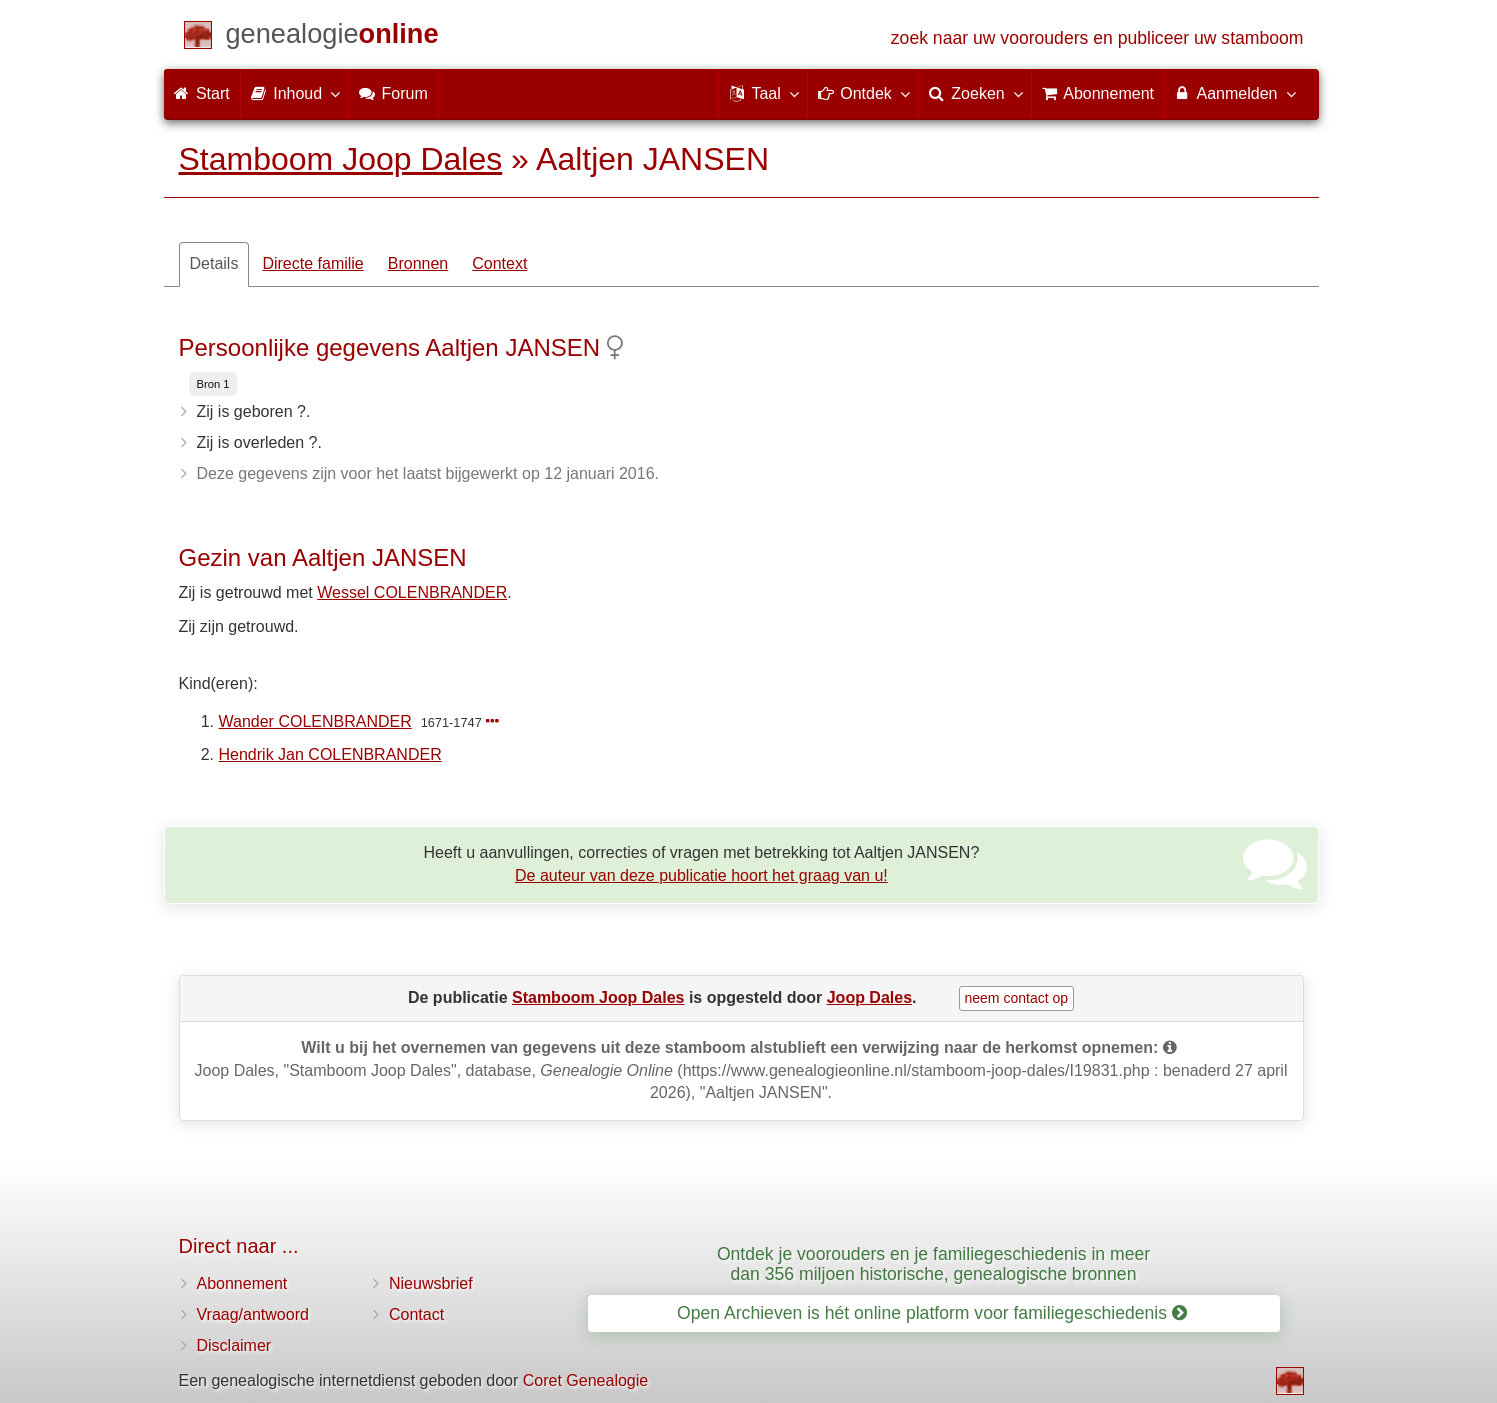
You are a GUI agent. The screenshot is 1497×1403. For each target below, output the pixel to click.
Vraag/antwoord (253, 1314)
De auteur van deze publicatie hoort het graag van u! (701, 875)
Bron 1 (213, 384)
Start (202, 93)
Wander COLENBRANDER (315, 721)
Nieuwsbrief (431, 1283)
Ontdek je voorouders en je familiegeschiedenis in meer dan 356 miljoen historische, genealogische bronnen (933, 1263)
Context (499, 263)
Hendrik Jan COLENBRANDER (330, 754)
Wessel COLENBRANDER (412, 592)
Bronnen (418, 263)
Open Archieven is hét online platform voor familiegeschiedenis (932, 1313)
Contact (416, 1314)
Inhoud (294, 93)
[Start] (332, 37)
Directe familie (312, 263)
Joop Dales (869, 997)
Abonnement (242, 1283)
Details (214, 263)
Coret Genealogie (585, 1380)
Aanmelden (1234, 93)
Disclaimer (234, 1345)
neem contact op (1017, 998)
